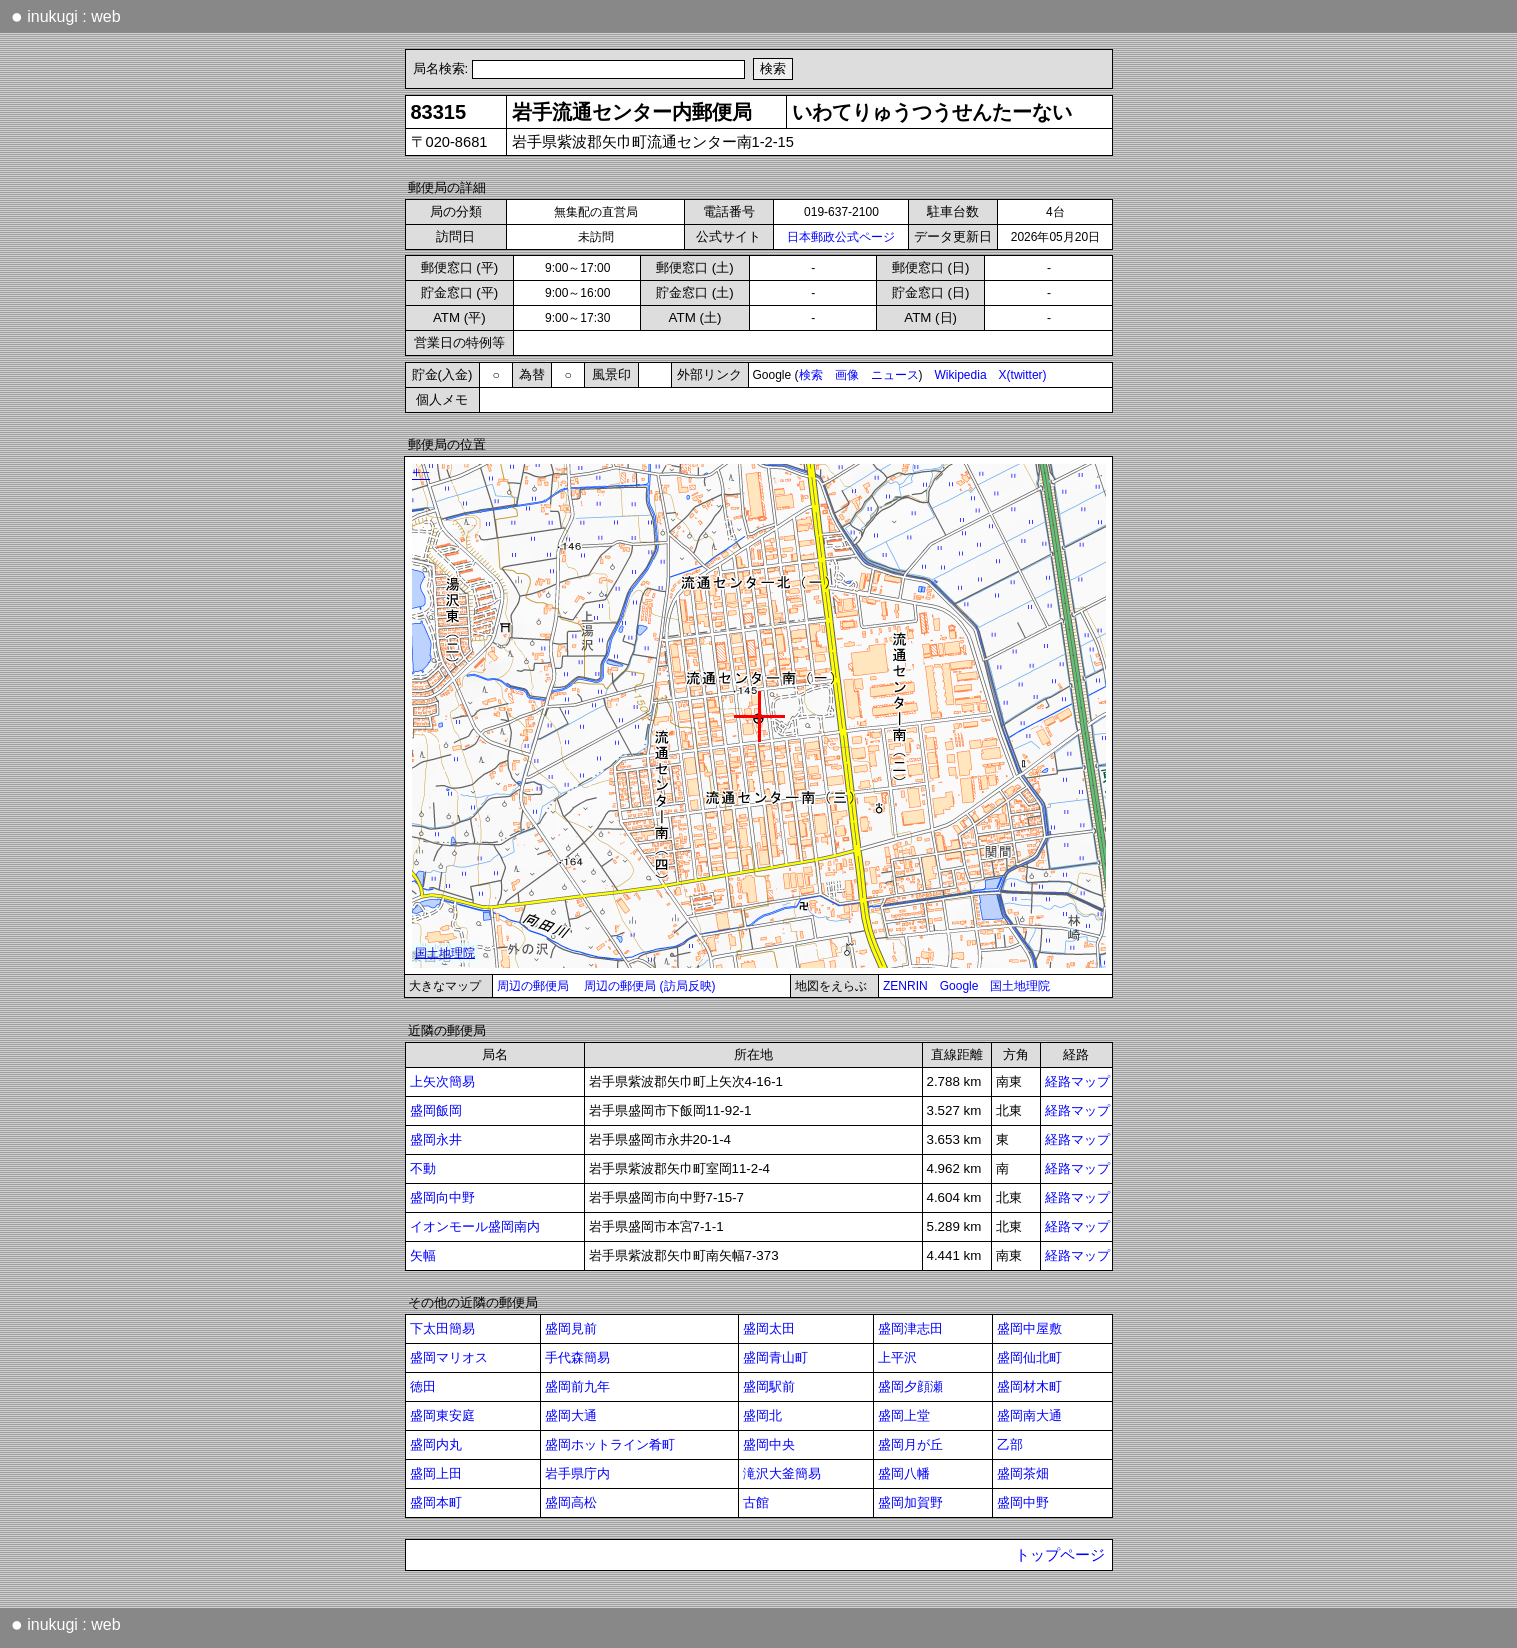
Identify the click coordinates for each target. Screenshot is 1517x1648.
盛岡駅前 (769, 1386)
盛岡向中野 (442, 1197)
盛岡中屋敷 (1029, 1328)
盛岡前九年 (577, 1386)
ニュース (895, 375)
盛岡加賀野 (910, 1502)
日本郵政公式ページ (841, 237)
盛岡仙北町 (1029, 1357)
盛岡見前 (571, 1328)
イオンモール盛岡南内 (475, 1226)
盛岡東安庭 (442, 1415)
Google (959, 986)
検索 (811, 375)
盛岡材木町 (1029, 1386)
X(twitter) (1023, 375)
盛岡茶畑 (1023, 1473)
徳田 (423, 1386)
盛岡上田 (436, 1473)
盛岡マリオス (449, 1357)
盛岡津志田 (910, 1328)
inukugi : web (66, 16)
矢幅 (423, 1255)
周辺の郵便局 (533, 986)
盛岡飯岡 (436, 1110)
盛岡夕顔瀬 (910, 1386)
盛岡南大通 (1029, 1415)
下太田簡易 (442, 1328)
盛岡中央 (769, 1444)
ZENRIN (905, 986)
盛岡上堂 (904, 1415)
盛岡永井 (436, 1139)
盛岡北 (762, 1415)
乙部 (1010, 1444)
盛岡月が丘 (910, 1444)
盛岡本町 (436, 1502)
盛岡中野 (1023, 1502)
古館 (756, 1502)
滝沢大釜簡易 (782, 1473)
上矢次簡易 (442, 1081)
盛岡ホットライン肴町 (610, 1444)
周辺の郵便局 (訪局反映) (649, 986)
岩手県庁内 (577, 1473)
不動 (423, 1168)
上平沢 (897, 1357)
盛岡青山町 (775, 1357)
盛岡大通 (571, 1415)
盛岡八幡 (904, 1473)
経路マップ (1077, 1081)
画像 (847, 375)
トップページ (1060, 1555)
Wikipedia (961, 375)
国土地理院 (1020, 986)
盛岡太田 (769, 1328)
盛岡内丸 (436, 1444)
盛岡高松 (571, 1502)
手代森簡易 (577, 1357)
